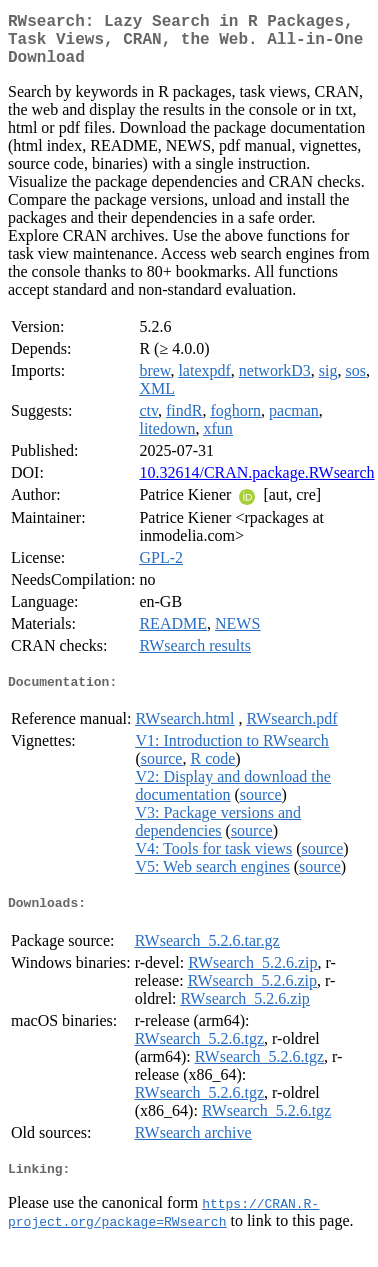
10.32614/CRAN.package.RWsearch (256, 484)
